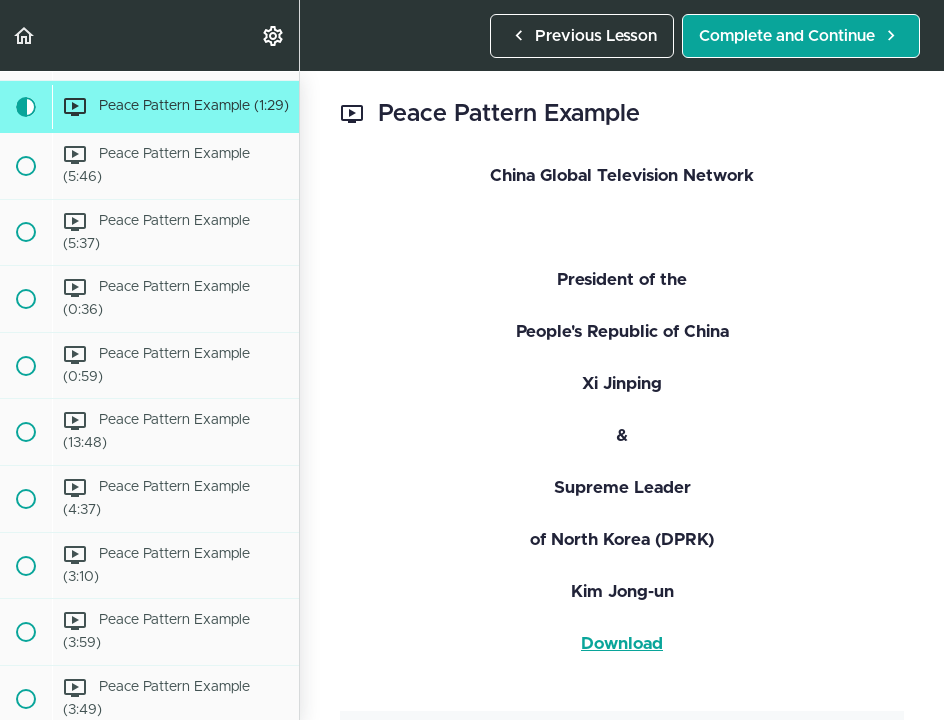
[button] (25, 35)
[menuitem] (274, 35)
